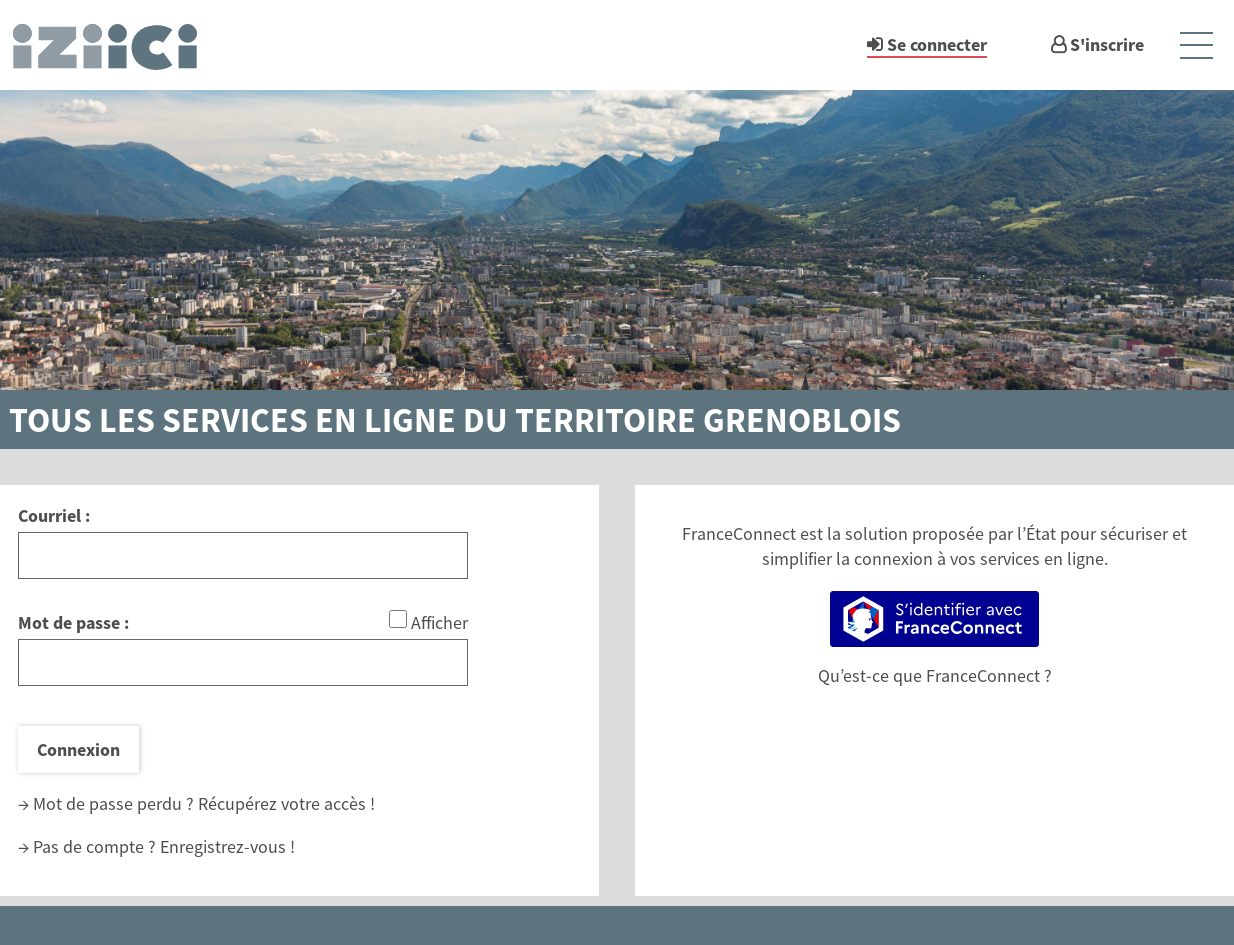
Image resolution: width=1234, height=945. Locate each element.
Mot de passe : (73, 622)
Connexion (78, 749)
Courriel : (54, 515)
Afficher (439, 622)
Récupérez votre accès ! (286, 803)
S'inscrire (1107, 44)
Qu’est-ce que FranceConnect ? (935, 675)
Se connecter (937, 44)
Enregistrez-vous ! (227, 846)
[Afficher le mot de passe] (398, 619)
